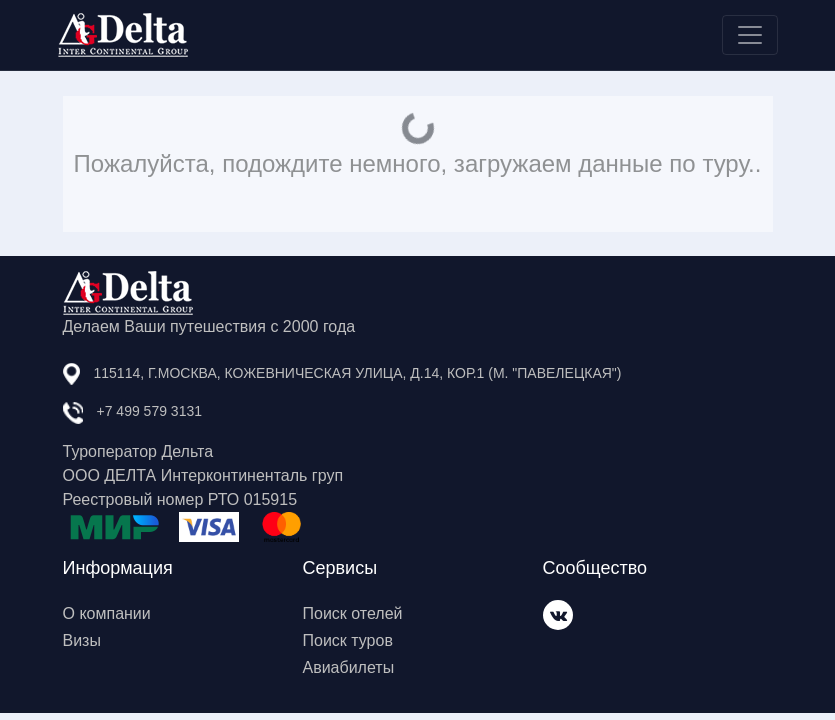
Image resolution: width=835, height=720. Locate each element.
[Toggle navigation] (750, 35)
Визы (82, 640)
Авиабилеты (349, 667)
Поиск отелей (353, 613)
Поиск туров (348, 640)
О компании (107, 613)
